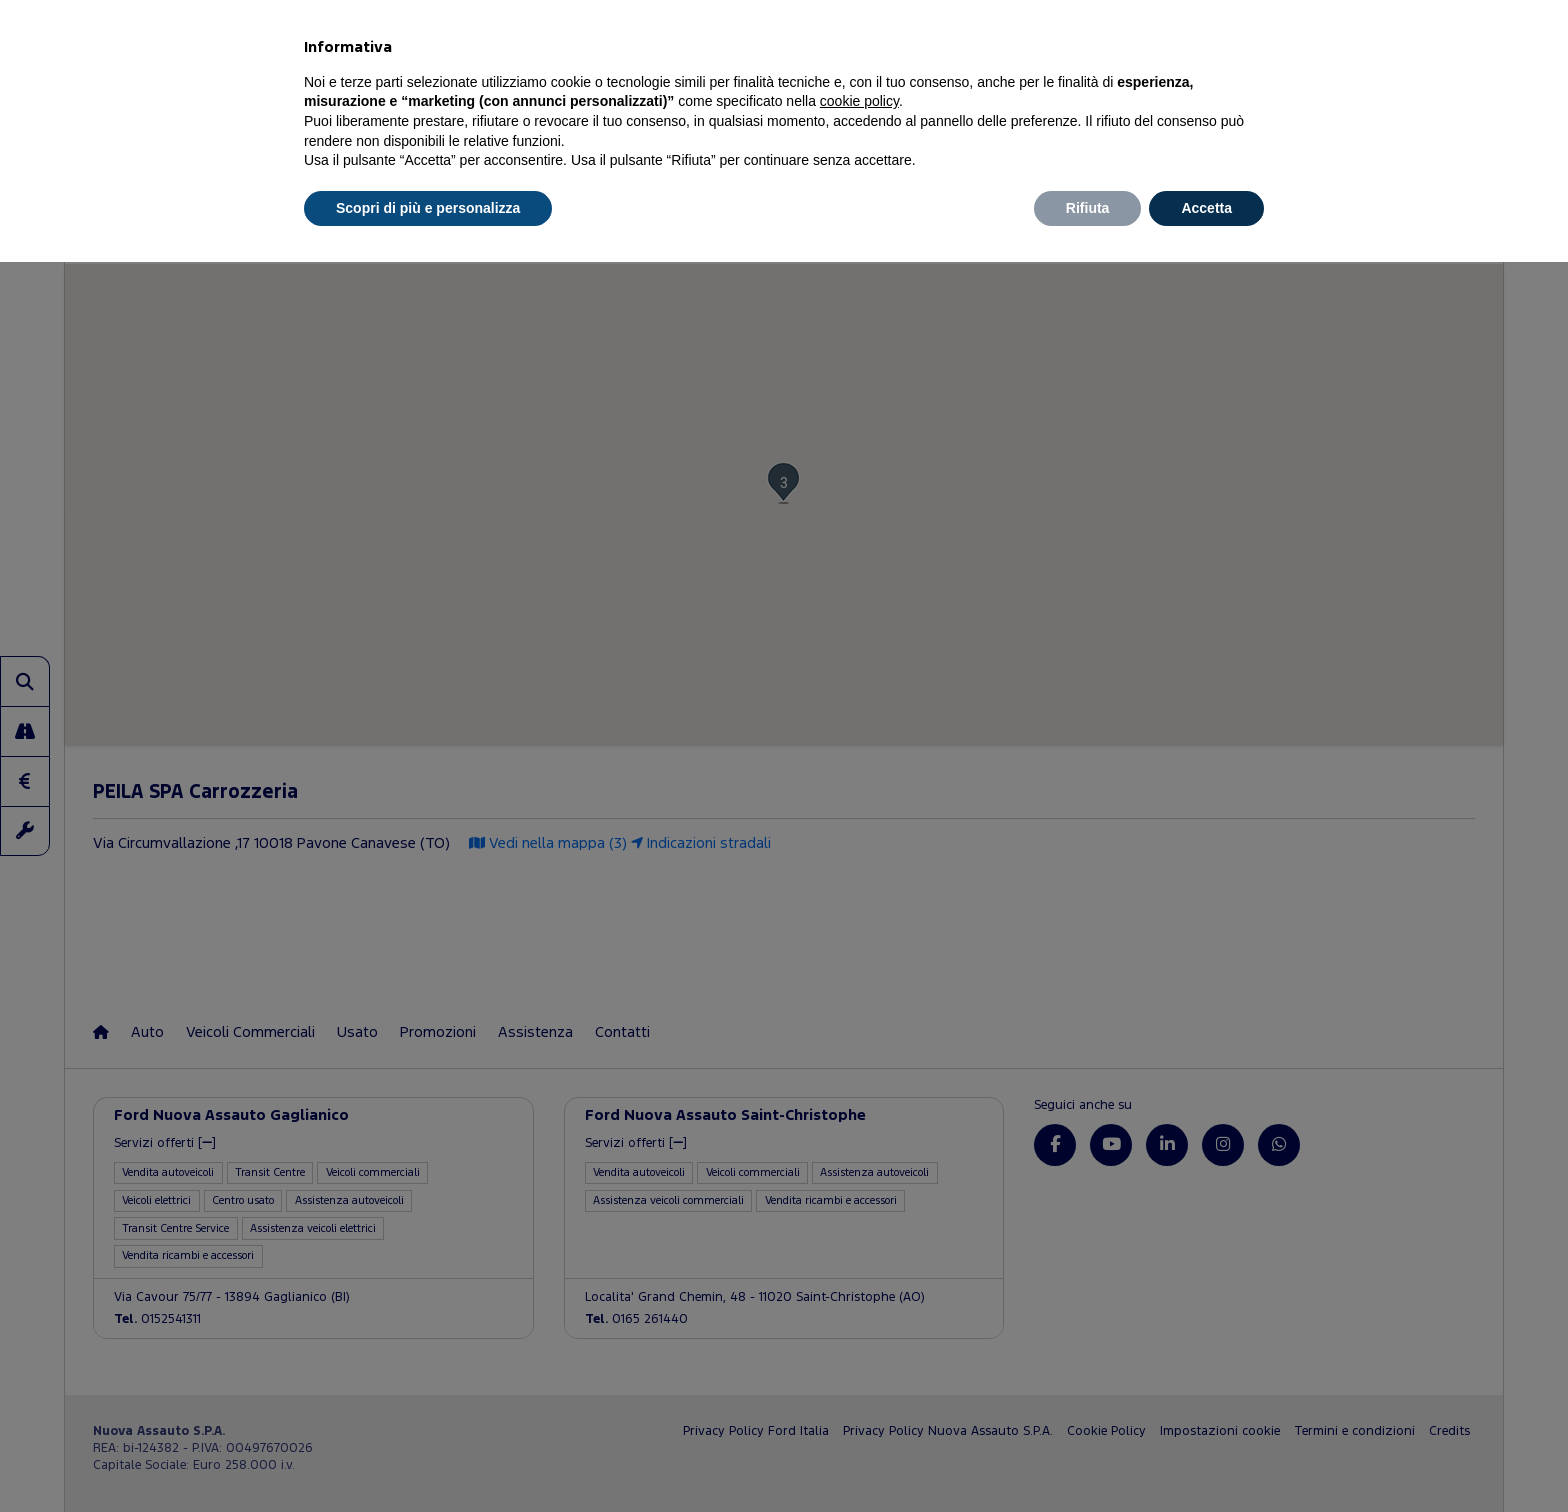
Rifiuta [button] (1088, 208)
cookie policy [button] (859, 101)
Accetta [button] (1206, 208)
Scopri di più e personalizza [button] (428, 208)
